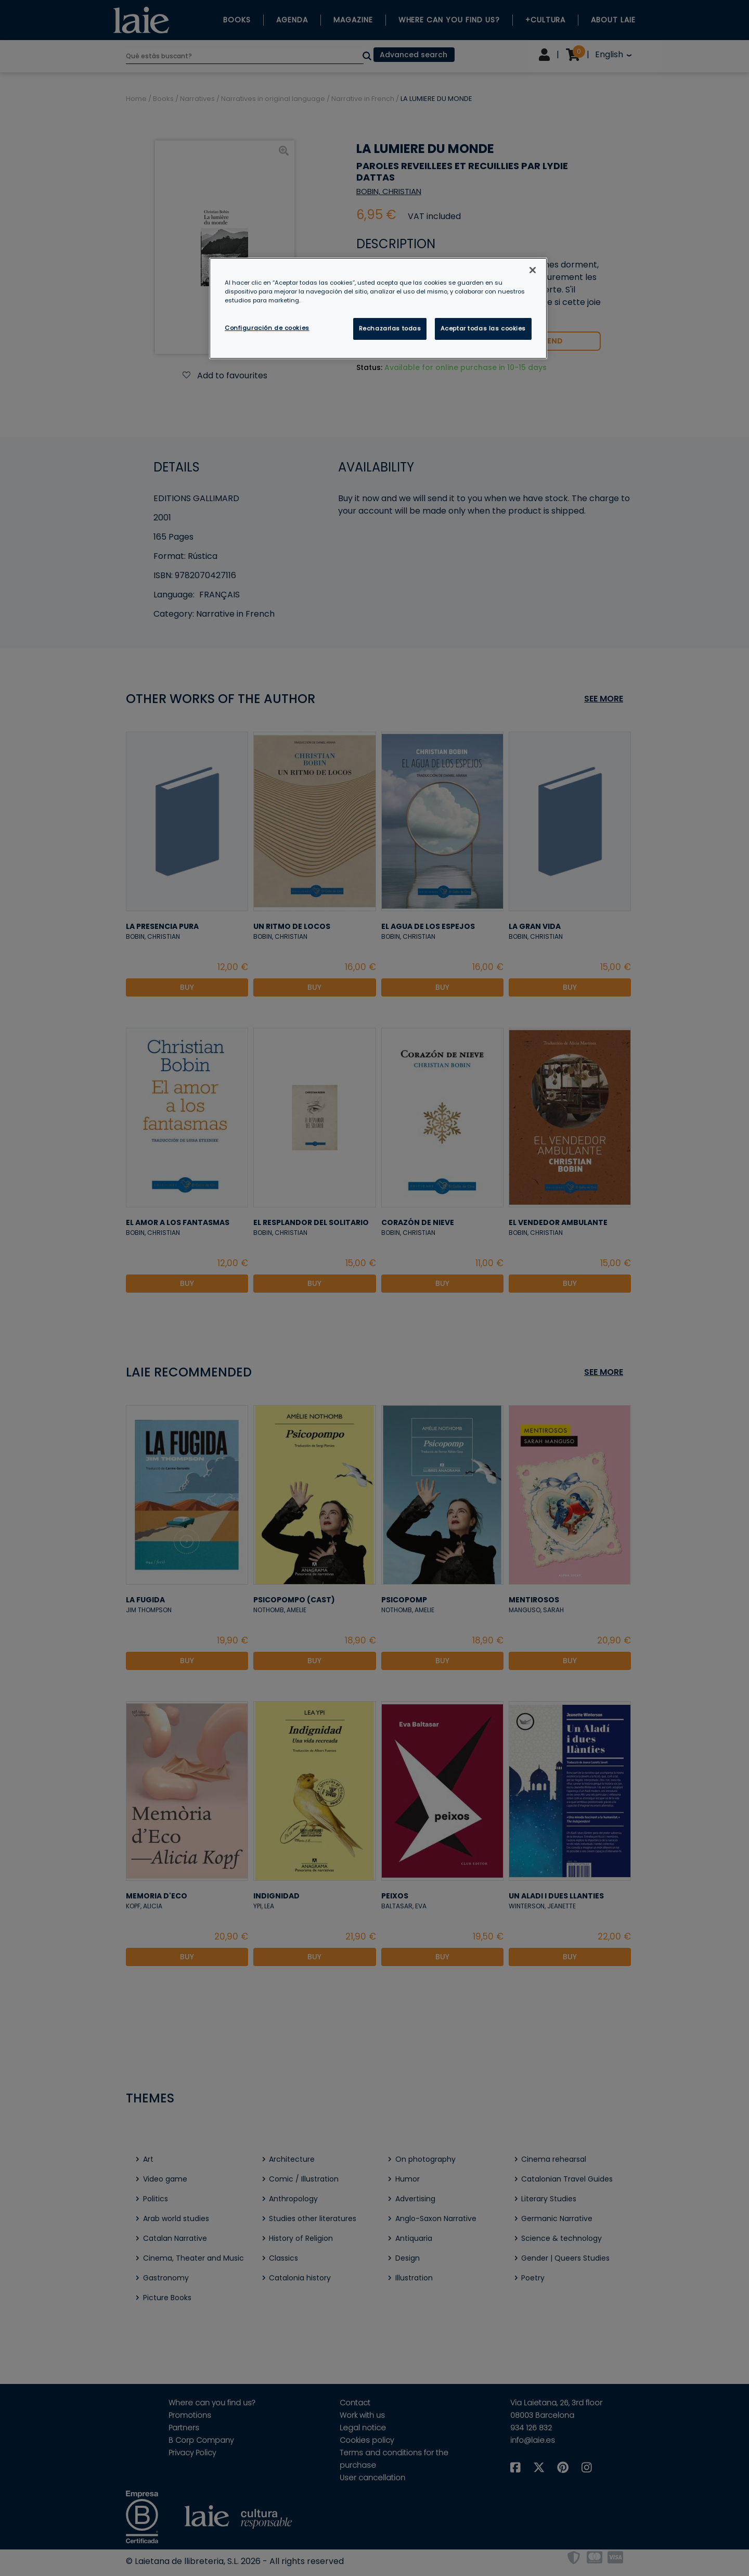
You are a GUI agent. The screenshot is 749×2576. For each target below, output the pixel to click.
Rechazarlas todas (390, 328)
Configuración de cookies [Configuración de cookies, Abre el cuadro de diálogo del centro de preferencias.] (267, 328)
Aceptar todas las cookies (483, 328)
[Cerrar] (532, 270)
